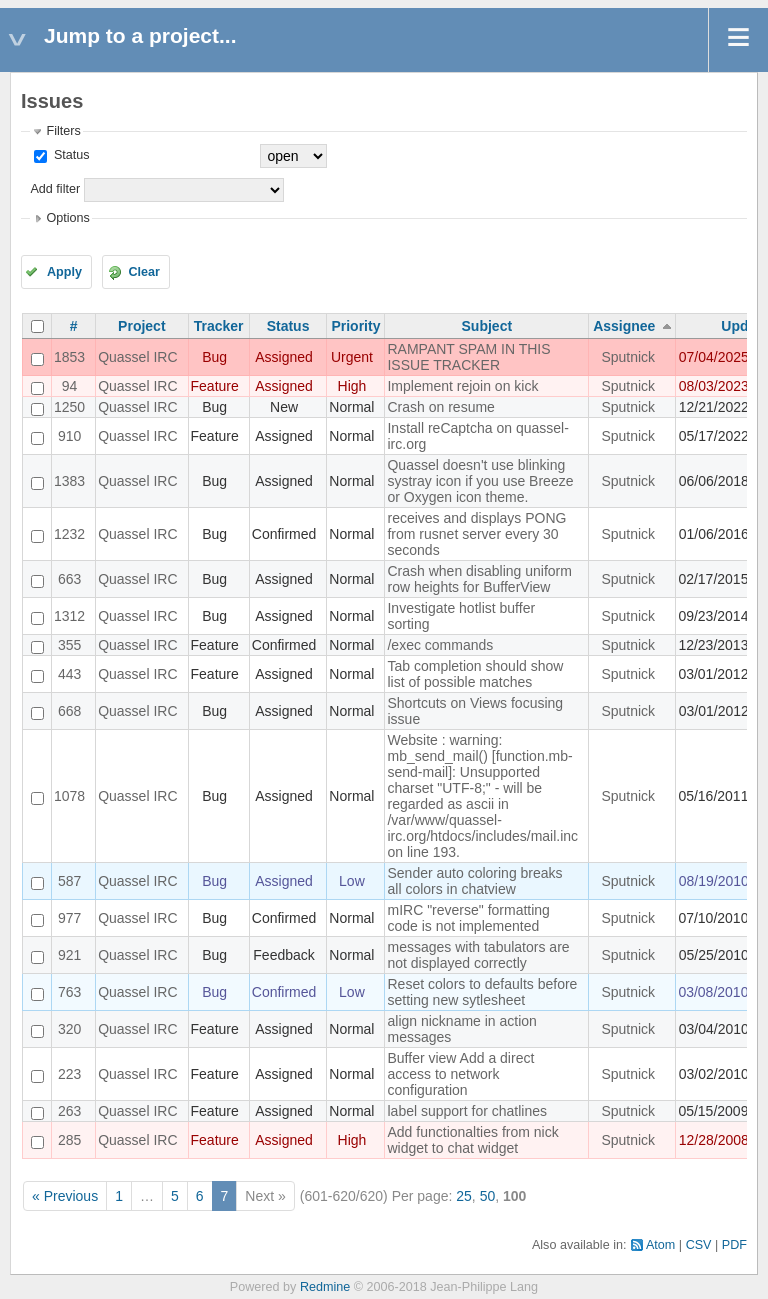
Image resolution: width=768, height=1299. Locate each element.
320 (69, 1029)
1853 (69, 357)
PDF (734, 1245)
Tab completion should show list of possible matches (475, 674)
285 (69, 1140)
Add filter (55, 189)
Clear (144, 272)
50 (488, 1196)
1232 (69, 534)
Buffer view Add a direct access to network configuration (460, 1074)
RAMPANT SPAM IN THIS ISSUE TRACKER (468, 357)
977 (69, 918)
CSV (699, 1245)
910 (69, 436)
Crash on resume (440, 407)
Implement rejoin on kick (462, 386)
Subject (487, 326)
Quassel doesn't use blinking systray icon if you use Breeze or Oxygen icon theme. (480, 481)
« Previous (65, 1196)
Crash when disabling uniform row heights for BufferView (479, 579)
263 (69, 1111)
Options (67, 218)
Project (141, 326)
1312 (69, 616)
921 (69, 955)
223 (69, 1074)
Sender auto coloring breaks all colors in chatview (474, 881)
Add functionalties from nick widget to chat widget (472, 1140)
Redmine (325, 1287)
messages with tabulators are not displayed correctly (478, 955)
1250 (69, 407)
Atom (660, 1245)
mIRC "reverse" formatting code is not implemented (468, 918)
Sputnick (628, 357)
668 (69, 711)
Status (69, 155)
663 (69, 579)
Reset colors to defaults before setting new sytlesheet (482, 992)
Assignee (624, 326)
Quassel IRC (137, 357)
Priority (355, 326)
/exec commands (440, 645)
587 (69, 881)
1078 (69, 796)
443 (69, 674)
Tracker (219, 326)
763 (69, 992)
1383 (69, 481)
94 (70, 386)
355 (69, 645)
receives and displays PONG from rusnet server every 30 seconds (476, 534)
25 (464, 1196)
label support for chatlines (467, 1111)
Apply (64, 272)
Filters (63, 131)
